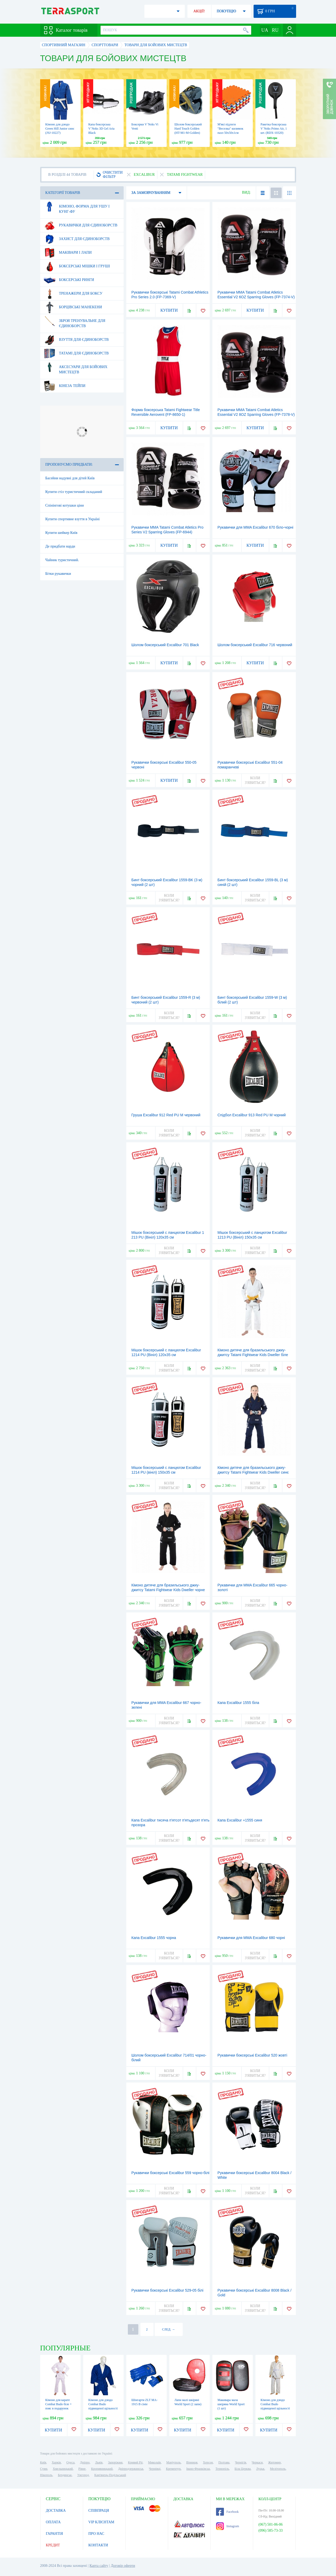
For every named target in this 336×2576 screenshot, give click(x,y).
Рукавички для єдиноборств (81, 225)
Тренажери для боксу (73, 294)
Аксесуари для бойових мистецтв (76, 367)
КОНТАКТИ (98, 2545)
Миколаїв (154, 2462)
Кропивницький (102, 2469)
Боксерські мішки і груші (77, 266)
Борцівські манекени (73, 307)
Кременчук (173, 2469)
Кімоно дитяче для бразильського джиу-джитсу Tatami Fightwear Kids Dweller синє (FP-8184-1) (253, 1472)
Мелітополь (278, 2469)
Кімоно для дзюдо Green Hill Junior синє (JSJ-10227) (59, 129)
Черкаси (257, 2462)
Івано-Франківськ (198, 2469)
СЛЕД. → (168, 2329)
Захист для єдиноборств (77, 239)
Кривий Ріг (135, 2462)
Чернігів (240, 2462)
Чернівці (154, 2469)
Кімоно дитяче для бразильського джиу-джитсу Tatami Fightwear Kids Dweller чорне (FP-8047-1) (168, 1590)
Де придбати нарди (60, 546)
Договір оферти (123, 2566)
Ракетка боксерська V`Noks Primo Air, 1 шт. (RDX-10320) (274, 129)
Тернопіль (222, 2469)
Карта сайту (99, 2566)
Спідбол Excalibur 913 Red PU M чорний (252, 1115)
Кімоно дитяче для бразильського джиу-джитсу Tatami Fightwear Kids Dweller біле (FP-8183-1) (253, 1355)
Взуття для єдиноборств (76, 340)
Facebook (227, 2512)
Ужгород (83, 2475)
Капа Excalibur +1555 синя (240, 1820)
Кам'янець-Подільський (110, 2475)
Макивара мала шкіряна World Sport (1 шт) (231, 2404)
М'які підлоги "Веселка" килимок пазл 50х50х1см (230, 129)
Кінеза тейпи (65, 386)
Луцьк (260, 2469)
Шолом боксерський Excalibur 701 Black (165, 645)
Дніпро (85, 2462)
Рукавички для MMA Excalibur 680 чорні (251, 1938)
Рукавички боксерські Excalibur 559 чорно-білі (170, 2173)
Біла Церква (243, 2469)
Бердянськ (65, 2475)
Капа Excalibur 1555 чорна (154, 1938)
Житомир (274, 2462)
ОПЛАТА (53, 2522)
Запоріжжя (115, 2462)
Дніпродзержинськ (130, 2469)
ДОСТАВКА (56, 2511)
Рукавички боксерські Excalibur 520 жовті (252, 2055)
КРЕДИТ (53, 2545)
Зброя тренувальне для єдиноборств (75, 321)
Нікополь (46, 2475)
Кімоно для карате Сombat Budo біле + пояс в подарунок (58, 2404)
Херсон (208, 2462)
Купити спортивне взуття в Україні (72, 519)
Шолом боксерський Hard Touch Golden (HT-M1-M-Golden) (188, 129)
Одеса (70, 2462)
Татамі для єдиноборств (76, 353)
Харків (56, 2462)
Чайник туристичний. (62, 560)
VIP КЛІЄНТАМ (101, 2522)
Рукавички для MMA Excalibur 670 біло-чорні (255, 527)
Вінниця (192, 2462)
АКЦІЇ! (199, 11)
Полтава (223, 2462)
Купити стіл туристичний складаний (73, 492)
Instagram (227, 2526)
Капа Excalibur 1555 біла (238, 1703)
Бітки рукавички (58, 574)
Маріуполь (173, 2462)
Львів (98, 2462)
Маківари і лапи (68, 253)
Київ (43, 2462)
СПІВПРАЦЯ (98, 2511)
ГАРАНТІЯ (54, 2534)
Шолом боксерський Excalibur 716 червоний (255, 645)
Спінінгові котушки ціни (64, 505)
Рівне (82, 2469)
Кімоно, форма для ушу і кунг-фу (77, 207)
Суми (44, 2469)
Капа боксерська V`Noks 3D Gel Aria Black (101, 129)
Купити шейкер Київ (61, 533)
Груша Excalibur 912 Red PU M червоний (166, 1115)
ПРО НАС (96, 2534)
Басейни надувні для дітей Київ (70, 478)
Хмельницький (63, 2469)
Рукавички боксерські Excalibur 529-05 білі (167, 2290)
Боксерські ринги (69, 280)
